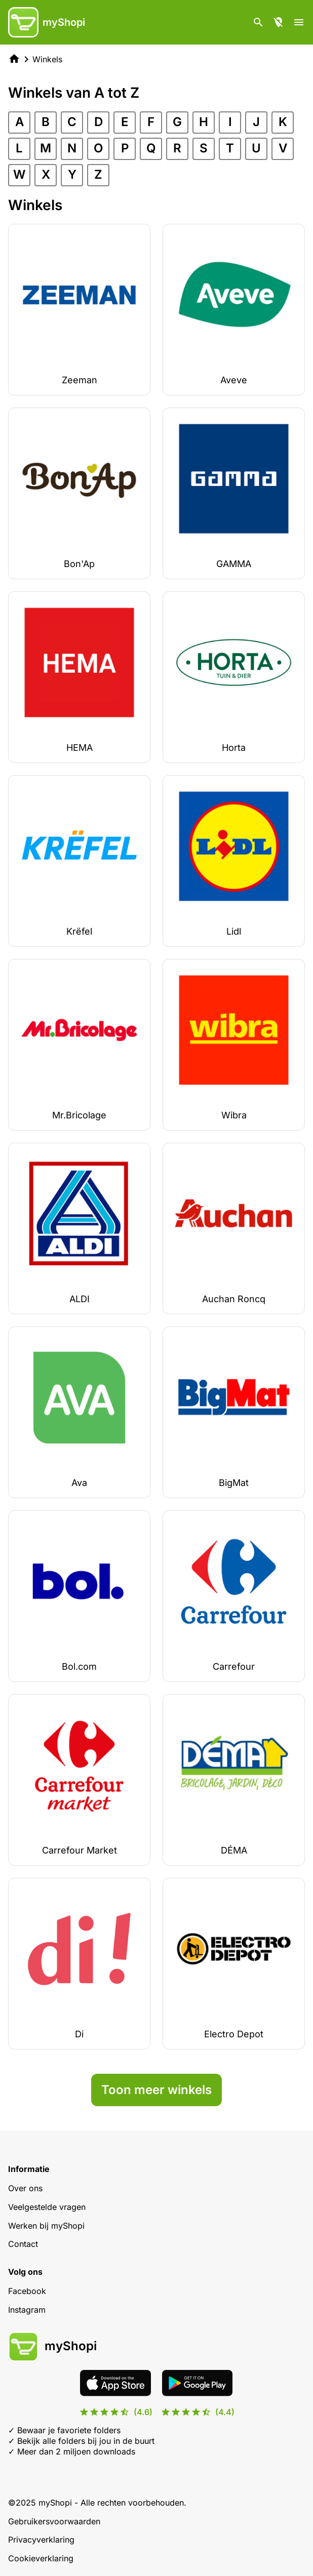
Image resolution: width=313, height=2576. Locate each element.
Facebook (27, 2291)
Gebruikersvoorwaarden (54, 2521)
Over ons (25, 2188)
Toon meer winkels (156, 2089)
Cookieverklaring (40, 2558)
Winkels (47, 59)
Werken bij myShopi (46, 2226)
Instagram (27, 2310)
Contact (23, 2244)
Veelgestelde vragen (47, 2207)
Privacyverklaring (41, 2539)
